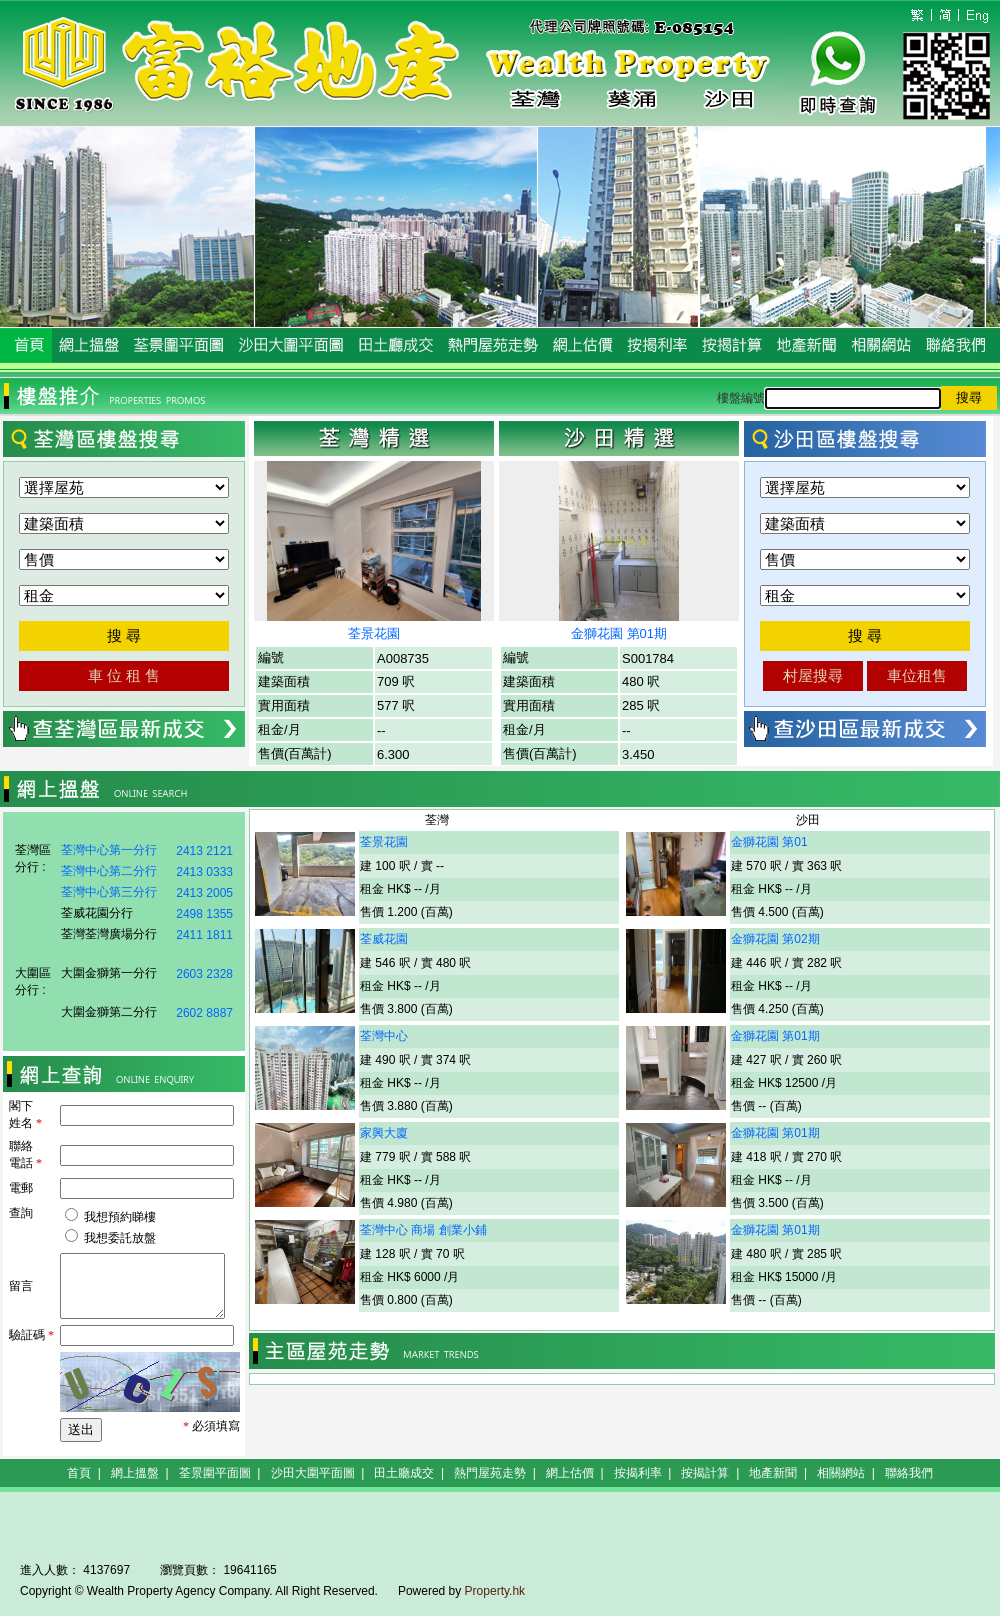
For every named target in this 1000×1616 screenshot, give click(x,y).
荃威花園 (384, 939)
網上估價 (570, 1473)
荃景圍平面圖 (215, 1473)
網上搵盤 (135, 1473)
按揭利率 (638, 1473)
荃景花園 (374, 633)
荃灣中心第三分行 (109, 892)
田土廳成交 (404, 1473)
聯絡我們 (909, 1473)
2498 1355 (204, 914)
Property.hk (495, 1591)
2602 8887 (204, 1013)
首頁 (79, 1473)
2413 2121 (204, 851)
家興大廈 (384, 1133)
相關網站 (841, 1473)
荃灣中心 (384, 1036)
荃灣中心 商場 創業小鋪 (423, 1230)
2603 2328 (204, 974)
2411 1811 (204, 935)
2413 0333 (204, 872)
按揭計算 (705, 1473)
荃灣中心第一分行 (109, 850)
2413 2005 (204, 893)
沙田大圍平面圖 (313, 1473)
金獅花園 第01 (769, 842)
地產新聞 (773, 1473)
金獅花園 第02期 (775, 939)
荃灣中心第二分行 (109, 871)
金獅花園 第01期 (619, 633)
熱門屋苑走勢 (490, 1473)
